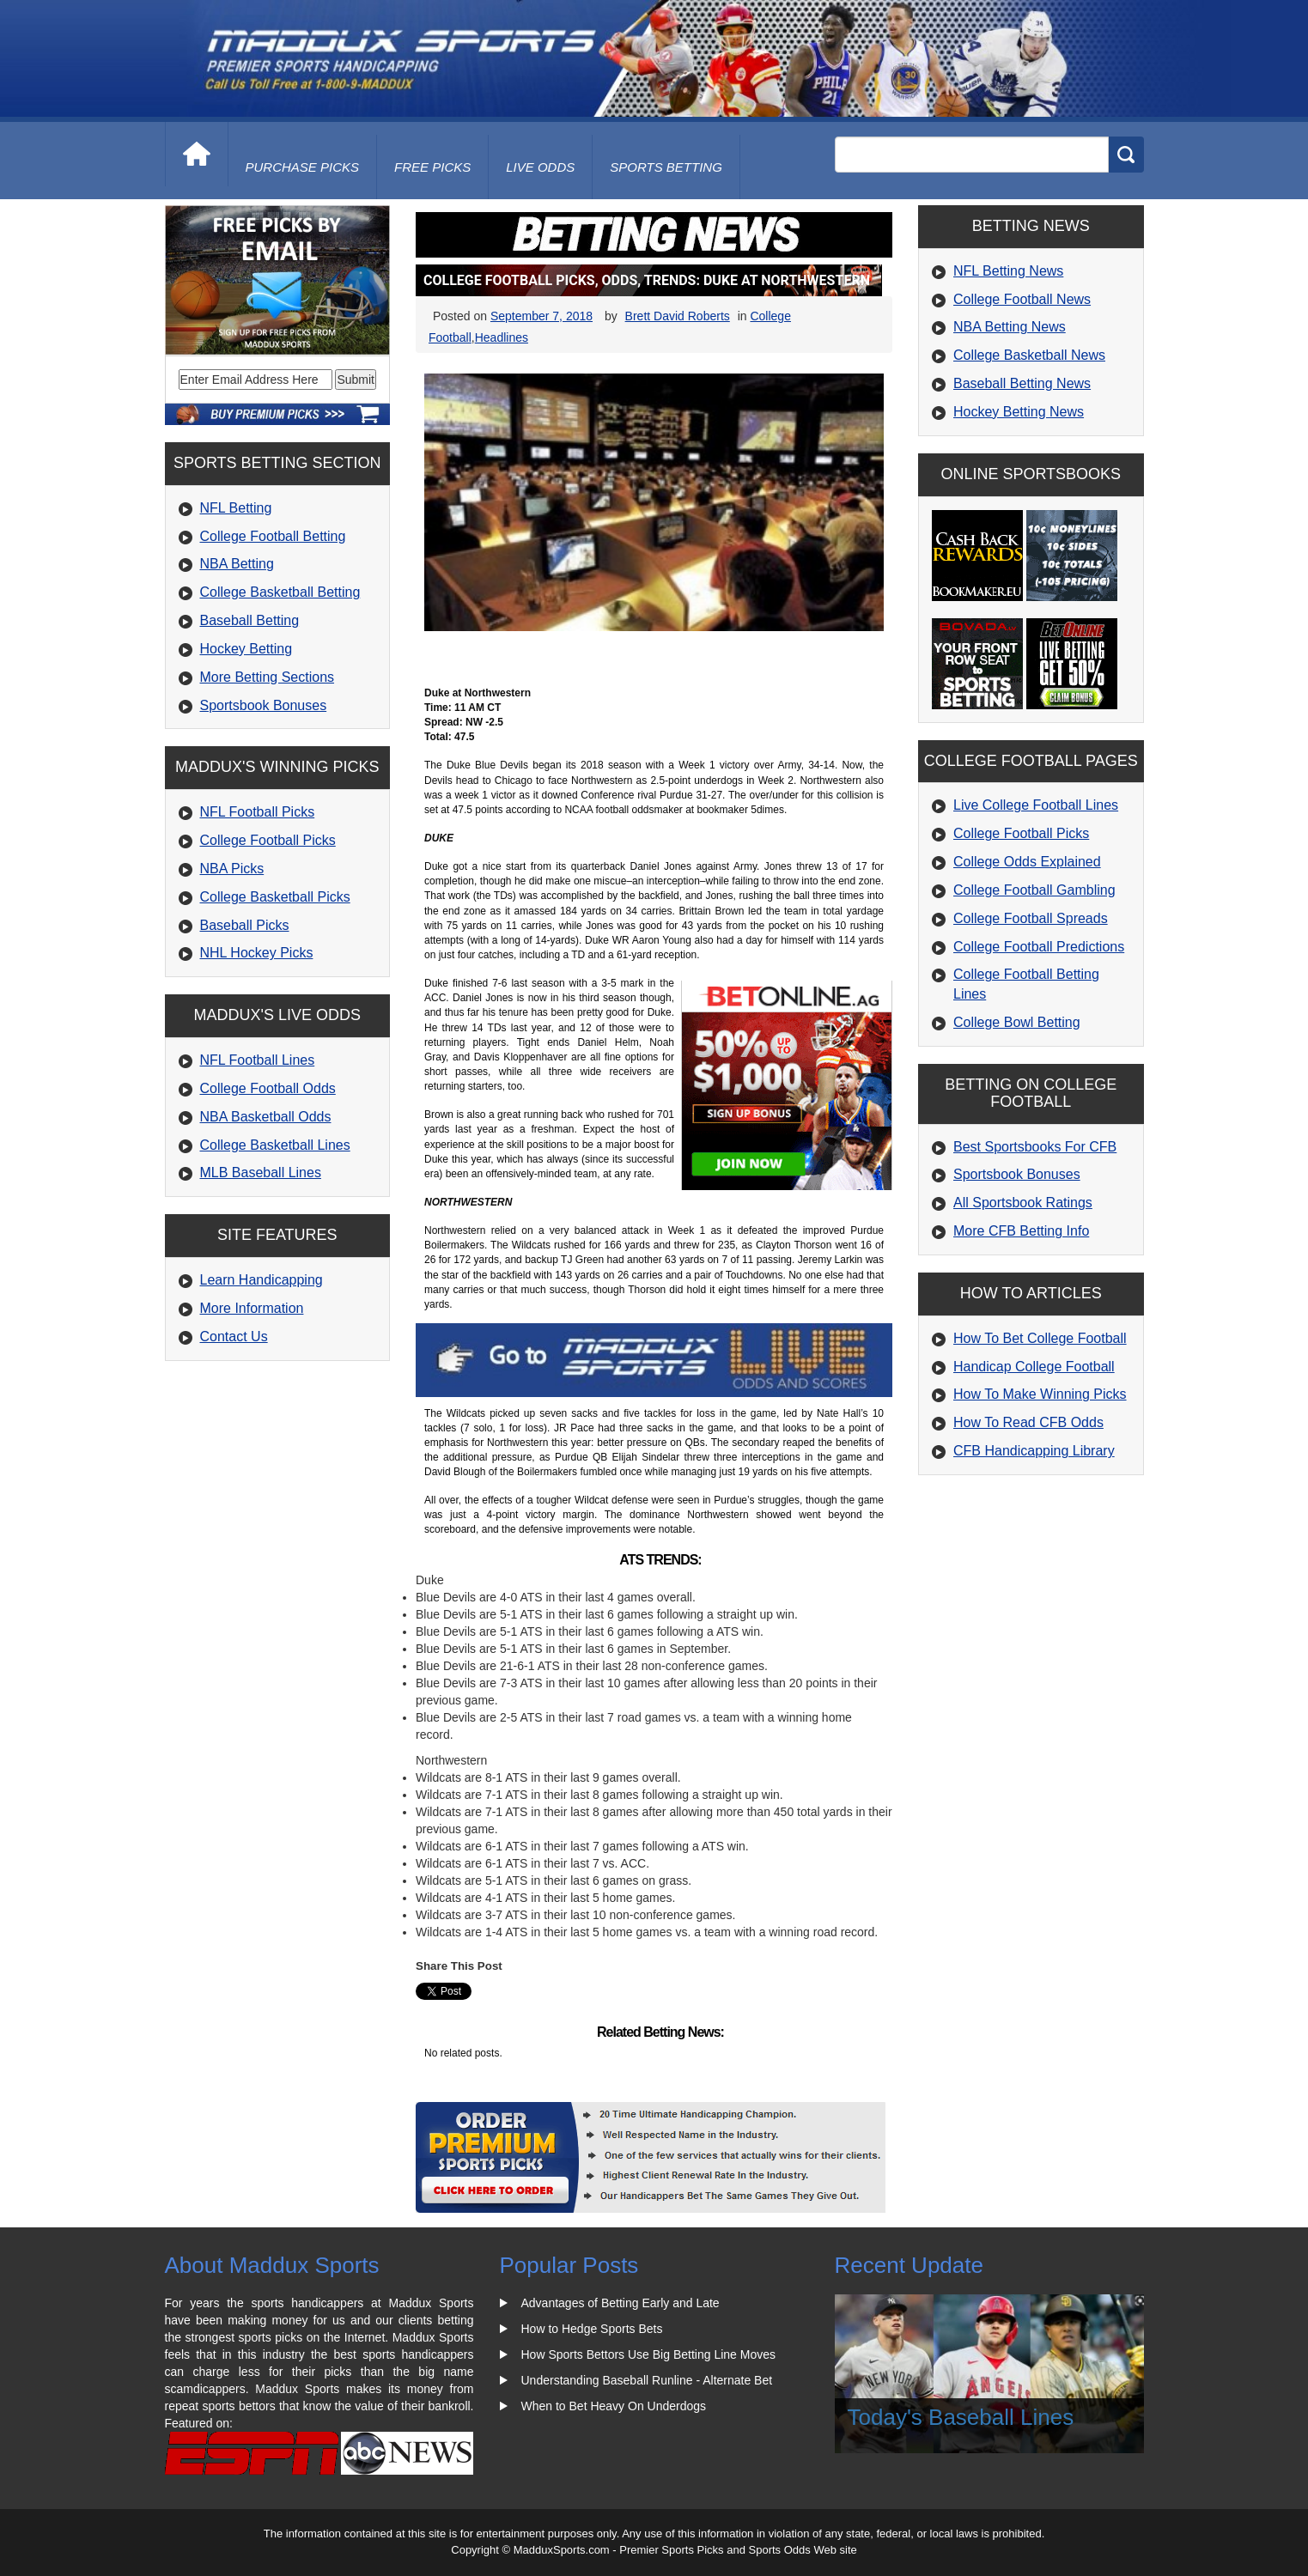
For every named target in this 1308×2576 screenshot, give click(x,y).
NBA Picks (232, 868)
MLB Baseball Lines (260, 1172)
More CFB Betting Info (1021, 1231)
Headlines (501, 337)
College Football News (1022, 299)
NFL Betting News (1008, 271)
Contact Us (234, 1336)
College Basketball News (1029, 355)
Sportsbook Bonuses (263, 705)
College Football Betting (273, 536)
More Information (252, 1308)
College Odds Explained (1027, 861)
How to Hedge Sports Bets (592, 2329)
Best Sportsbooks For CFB (1034, 1146)
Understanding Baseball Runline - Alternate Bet (647, 2380)
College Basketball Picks (275, 897)
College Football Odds (268, 1088)
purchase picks (303, 167)
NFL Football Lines (257, 1060)
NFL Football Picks (257, 812)
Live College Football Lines (1035, 805)
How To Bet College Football (1040, 1338)
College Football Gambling (1034, 890)
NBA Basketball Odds (266, 1116)
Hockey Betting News (1018, 411)
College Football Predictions (1038, 946)
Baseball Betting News (1022, 383)
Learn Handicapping (261, 1280)
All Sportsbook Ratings (1022, 1202)
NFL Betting (236, 508)
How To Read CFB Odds (1028, 1422)
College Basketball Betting (280, 592)
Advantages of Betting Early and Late (620, 2303)
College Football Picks (268, 840)
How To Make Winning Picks (1040, 1394)
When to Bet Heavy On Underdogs (614, 2406)
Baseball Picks (244, 925)
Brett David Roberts (677, 316)
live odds (540, 167)
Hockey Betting (246, 648)
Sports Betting (666, 167)
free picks (432, 167)
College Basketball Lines (275, 1145)
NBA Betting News (1009, 326)
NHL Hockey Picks (256, 952)
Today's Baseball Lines (961, 2417)
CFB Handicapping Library (1034, 1450)
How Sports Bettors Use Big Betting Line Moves (648, 2354)
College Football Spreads (1030, 918)
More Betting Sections (267, 677)
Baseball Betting (250, 620)
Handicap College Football (1034, 1366)
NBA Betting (237, 563)
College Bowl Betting (1016, 1022)
